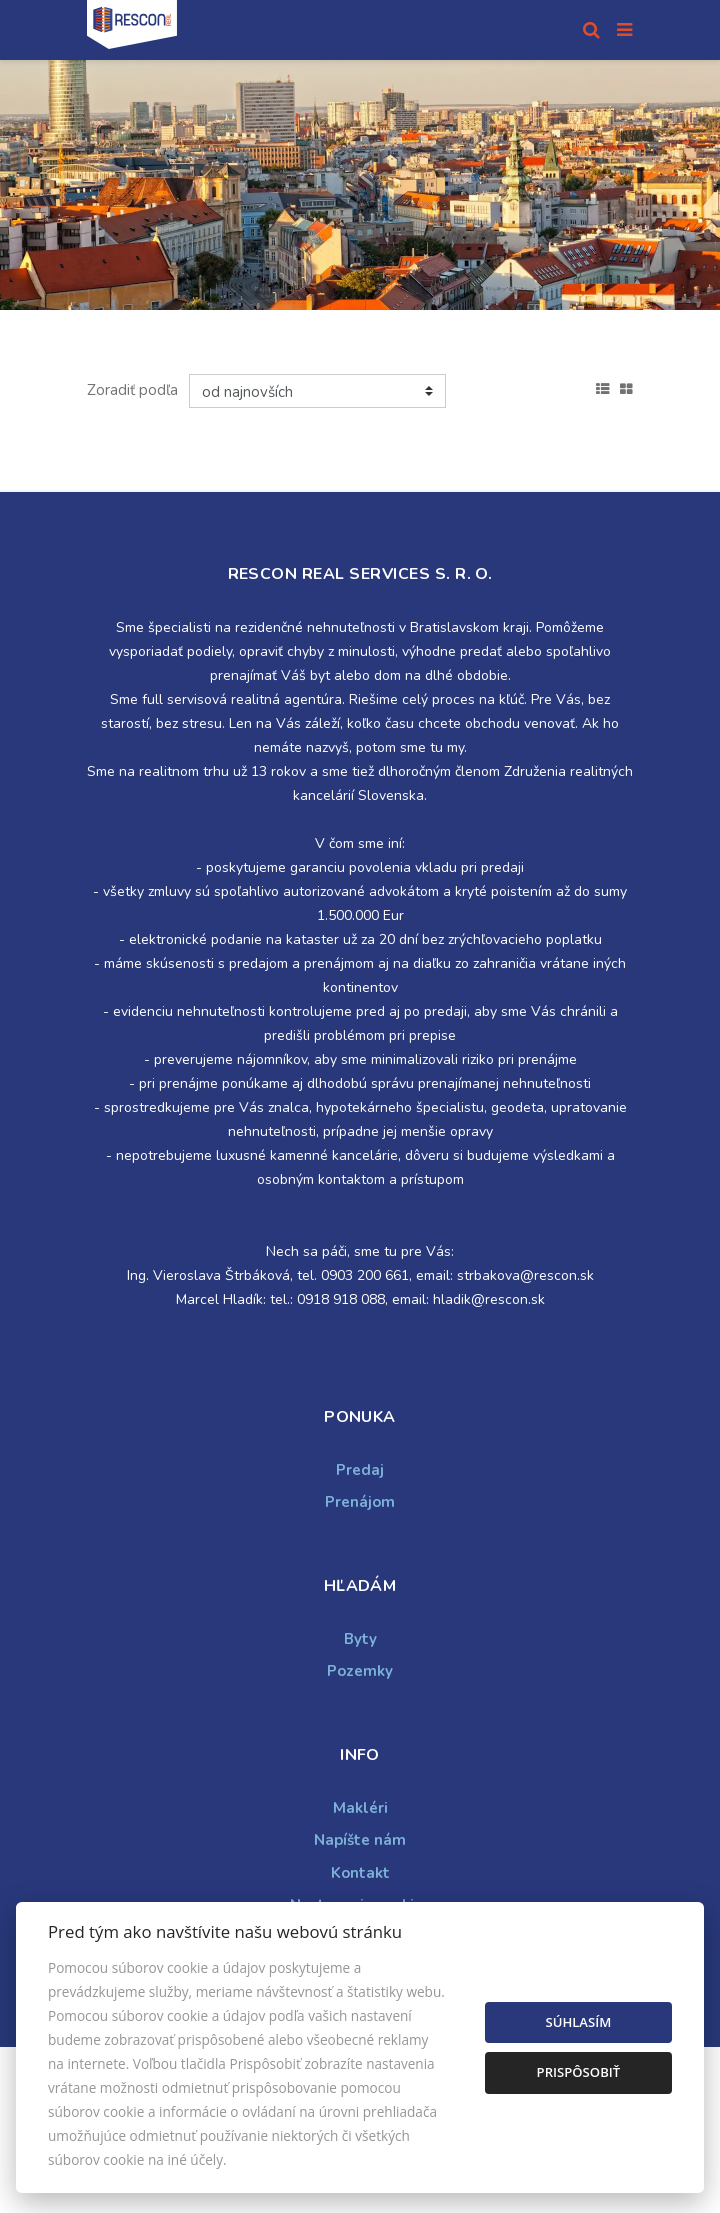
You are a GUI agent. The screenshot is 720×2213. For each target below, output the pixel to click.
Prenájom (360, 1502)
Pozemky (360, 1671)
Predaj (360, 1470)
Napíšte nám (360, 1840)
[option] (360, 185)
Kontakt (360, 1873)
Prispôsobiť (579, 2072)
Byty (360, 1639)
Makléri (360, 1808)
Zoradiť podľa (132, 390)
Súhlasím (578, 2022)
